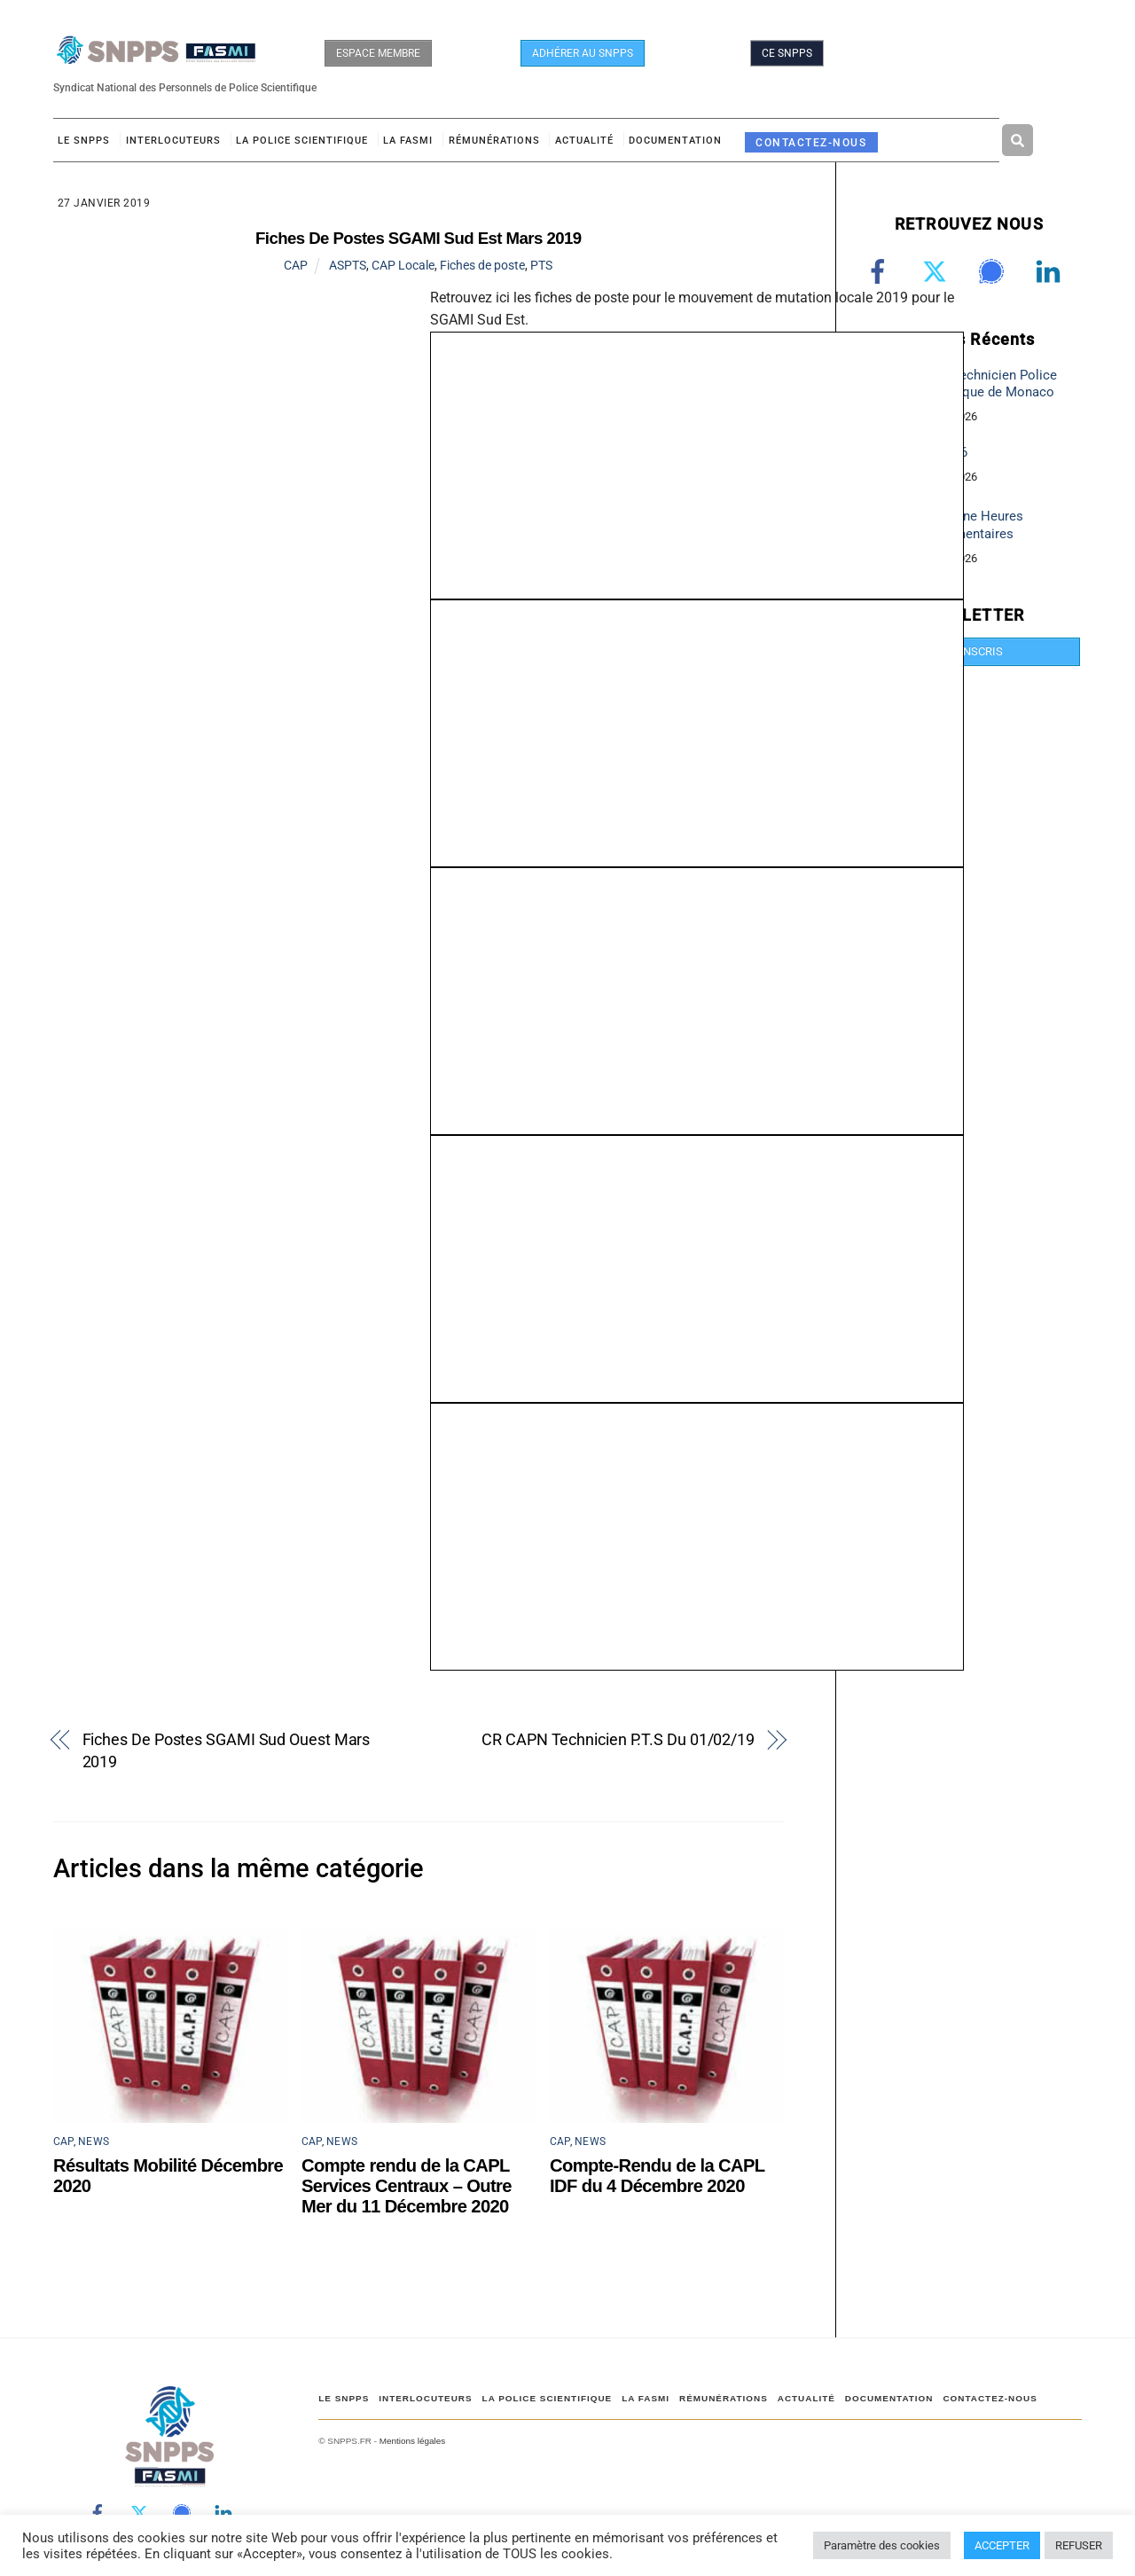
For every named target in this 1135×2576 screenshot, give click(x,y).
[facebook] (881, 272)
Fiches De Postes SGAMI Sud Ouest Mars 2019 (226, 1752)
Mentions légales (412, 2442)
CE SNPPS (787, 53)
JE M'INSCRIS (968, 652)
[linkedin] (1051, 272)
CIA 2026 (940, 454)
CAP (296, 266)
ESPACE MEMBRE (378, 53)
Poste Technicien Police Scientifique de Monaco (985, 384)
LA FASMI (408, 141)
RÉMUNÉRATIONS (494, 141)
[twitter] (937, 272)
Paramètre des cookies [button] (882, 2545)
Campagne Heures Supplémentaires (968, 526)
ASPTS (347, 266)
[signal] (994, 272)
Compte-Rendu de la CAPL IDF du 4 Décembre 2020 (657, 2176)
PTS (541, 266)
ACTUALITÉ (584, 141)
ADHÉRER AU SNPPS (582, 53)
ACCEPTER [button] (1002, 2545)
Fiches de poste (482, 266)
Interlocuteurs (173, 141)
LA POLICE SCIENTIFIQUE (302, 141)
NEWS (93, 2143)
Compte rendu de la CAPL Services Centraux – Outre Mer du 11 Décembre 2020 (406, 2187)
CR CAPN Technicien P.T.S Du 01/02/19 (618, 1741)
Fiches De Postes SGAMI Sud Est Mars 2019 (418, 239)
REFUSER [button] (1078, 2545)
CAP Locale (403, 266)
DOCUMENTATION (675, 141)
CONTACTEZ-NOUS (810, 143)
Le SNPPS (84, 141)
